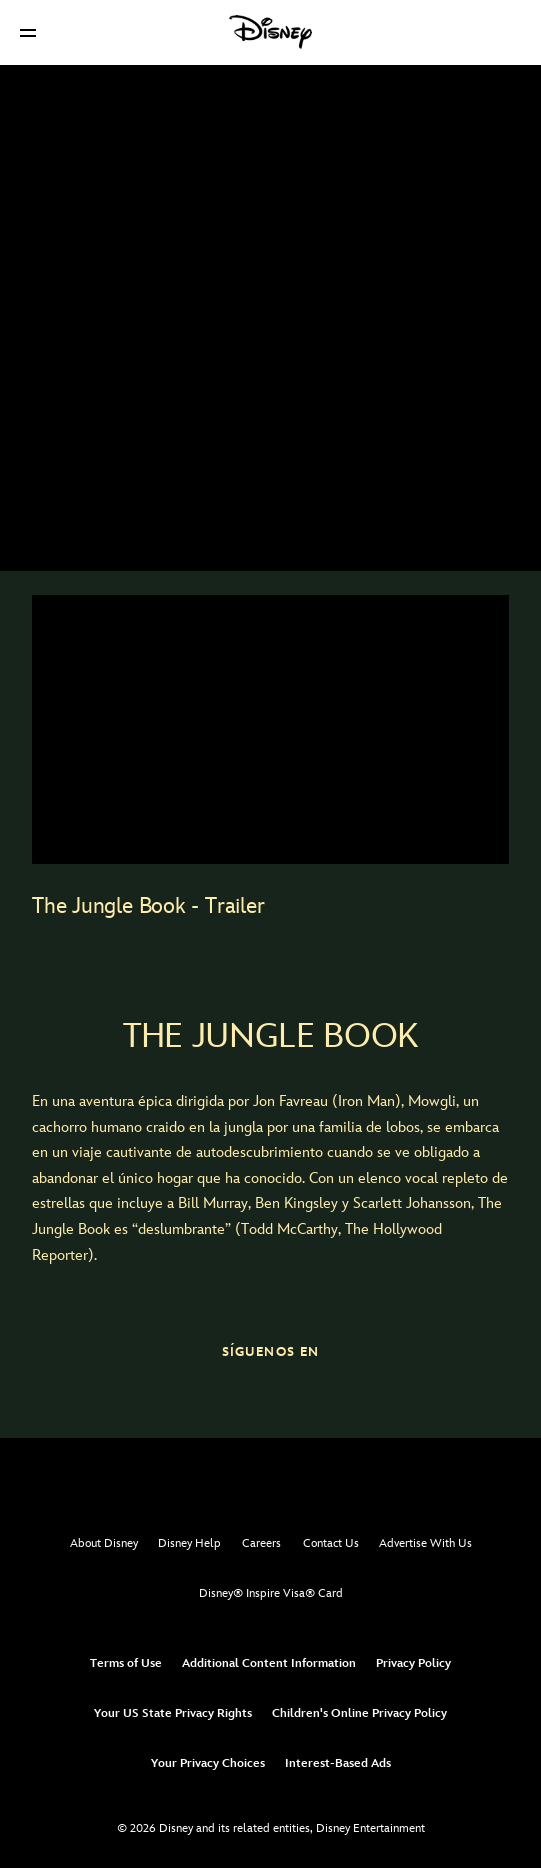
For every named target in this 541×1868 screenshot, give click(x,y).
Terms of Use (126, 1663)
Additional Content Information (269, 1663)
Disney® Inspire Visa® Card (271, 1593)
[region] (270, 729)
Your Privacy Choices (208, 1763)
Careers (261, 1543)
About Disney (104, 1543)
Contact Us (331, 1543)
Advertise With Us (425, 1543)
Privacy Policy (413, 1663)
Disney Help (189, 1543)
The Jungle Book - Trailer (148, 906)
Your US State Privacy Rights (173, 1713)
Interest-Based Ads (338, 1763)
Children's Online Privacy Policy (359, 1713)
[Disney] (271, 32)
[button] (28, 32)
